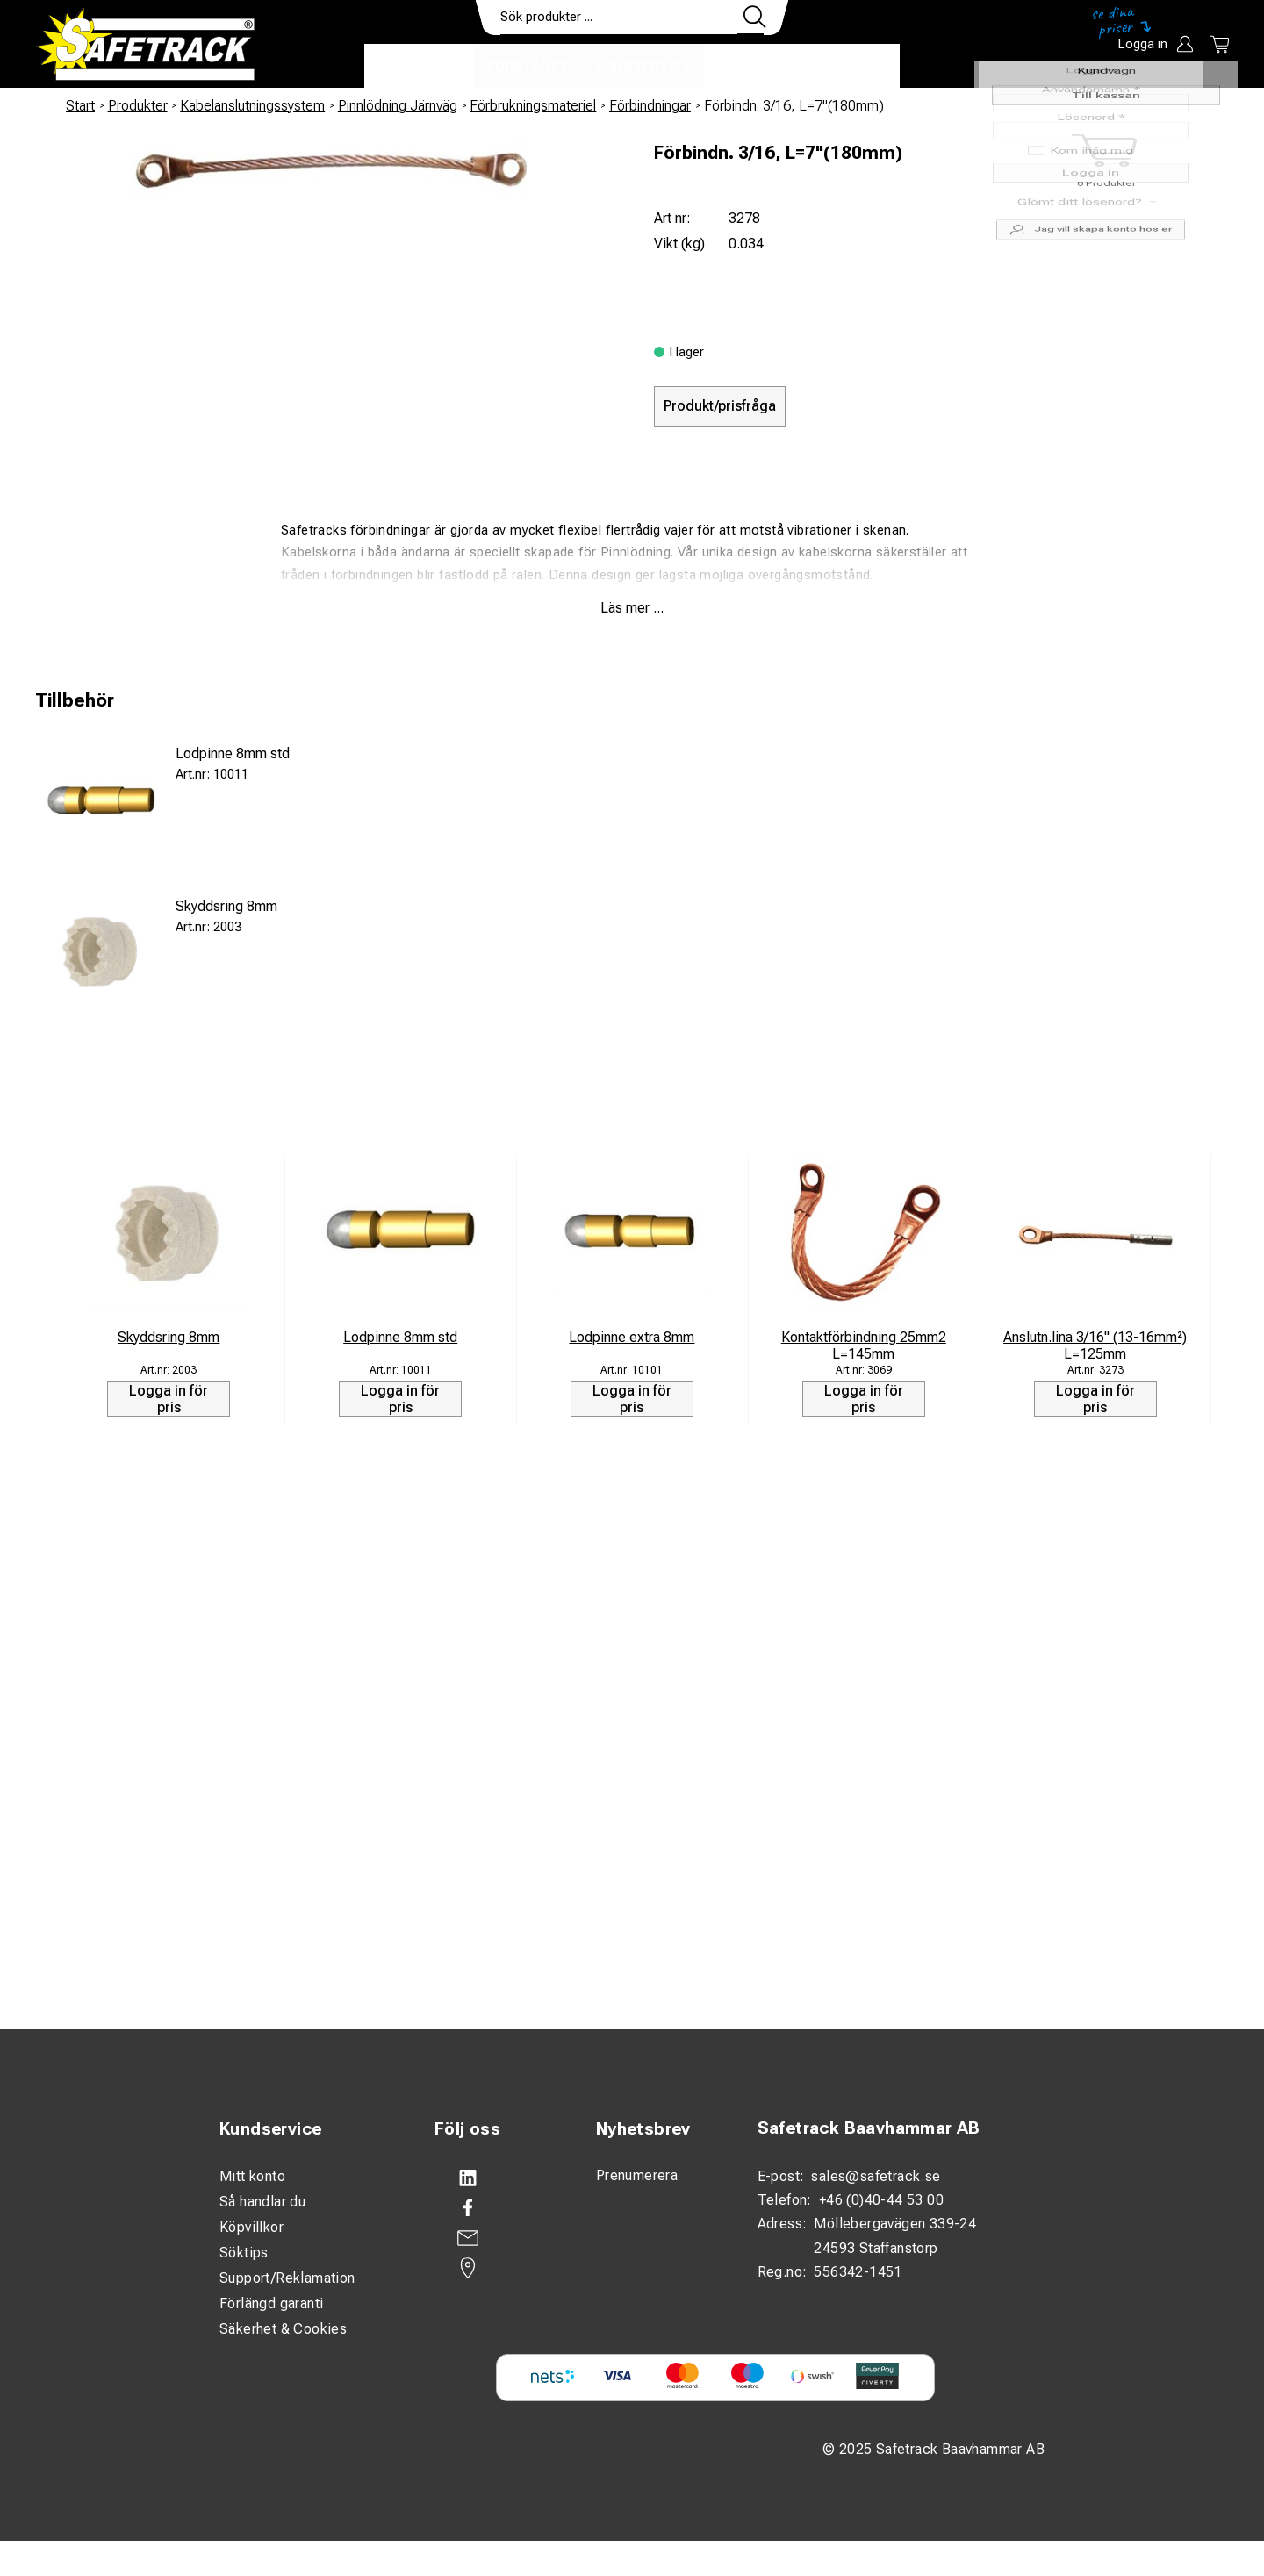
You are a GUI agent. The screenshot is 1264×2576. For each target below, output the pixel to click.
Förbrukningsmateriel (533, 105)
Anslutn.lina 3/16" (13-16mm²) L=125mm (1095, 1345)
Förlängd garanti (271, 2303)
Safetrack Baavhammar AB (869, 2128)
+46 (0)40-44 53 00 (881, 2200)
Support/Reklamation (287, 2278)
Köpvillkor (251, 2227)
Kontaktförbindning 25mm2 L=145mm (863, 1345)
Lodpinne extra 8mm (631, 1337)
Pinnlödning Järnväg (397, 105)
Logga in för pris (168, 1399)
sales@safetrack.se (875, 2176)
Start (80, 105)
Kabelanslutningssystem (252, 105)
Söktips (244, 2252)
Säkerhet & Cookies (283, 2329)
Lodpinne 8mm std (233, 753)
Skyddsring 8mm (226, 906)
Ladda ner (848, 67)
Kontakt (750, 67)
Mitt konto (252, 2176)
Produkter (419, 67)
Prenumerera (637, 2175)
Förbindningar (650, 105)
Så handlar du (262, 2201)
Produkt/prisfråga (720, 406)
